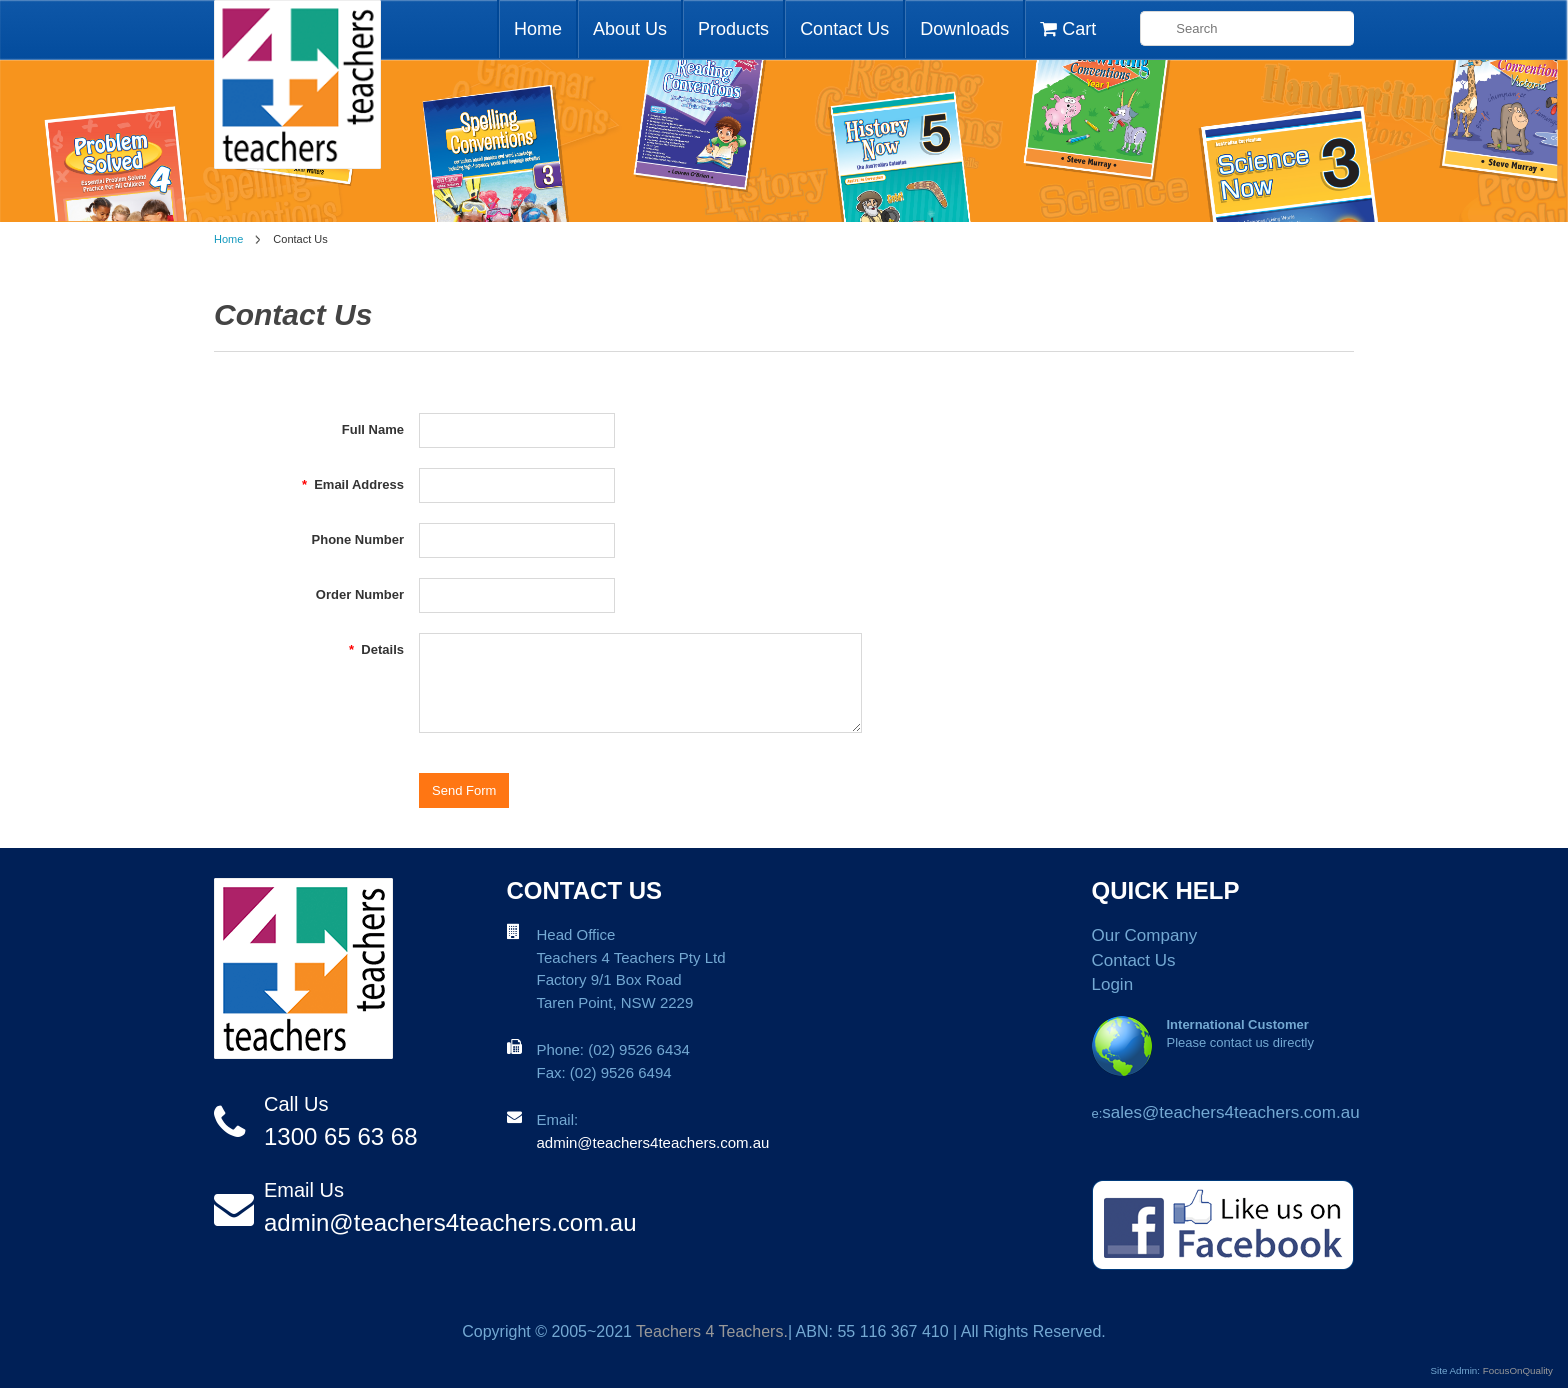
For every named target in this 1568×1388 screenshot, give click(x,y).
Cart (1068, 29)
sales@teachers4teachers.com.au (1230, 1112)
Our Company (1145, 935)
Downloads (964, 29)
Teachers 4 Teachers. (712, 1331)
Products (733, 29)
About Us (630, 29)
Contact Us (844, 29)
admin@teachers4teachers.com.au (450, 1222)
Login (1113, 984)
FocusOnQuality (1518, 1370)
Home (538, 29)
